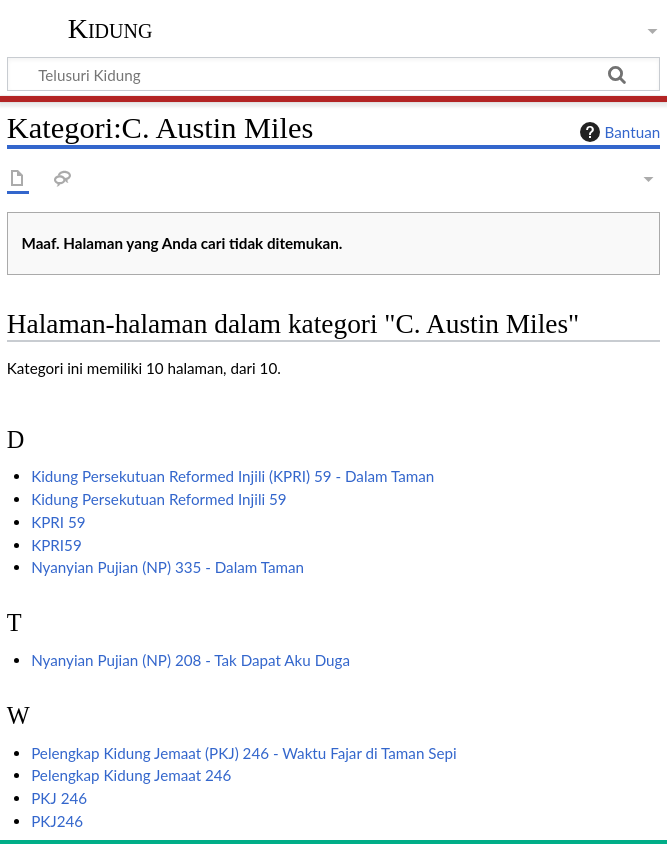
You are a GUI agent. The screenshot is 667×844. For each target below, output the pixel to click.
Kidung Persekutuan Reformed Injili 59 (158, 499)
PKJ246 (57, 821)
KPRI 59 (58, 522)
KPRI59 (56, 545)
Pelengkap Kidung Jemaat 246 (131, 775)
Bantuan (618, 132)
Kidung (110, 29)
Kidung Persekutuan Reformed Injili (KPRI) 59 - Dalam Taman (232, 476)
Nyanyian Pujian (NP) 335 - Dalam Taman (167, 567)
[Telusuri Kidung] (333, 74)
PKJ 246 (59, 798)
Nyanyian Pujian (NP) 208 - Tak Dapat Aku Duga (190, 660)
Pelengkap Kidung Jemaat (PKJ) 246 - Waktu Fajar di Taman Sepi (244, 753)
